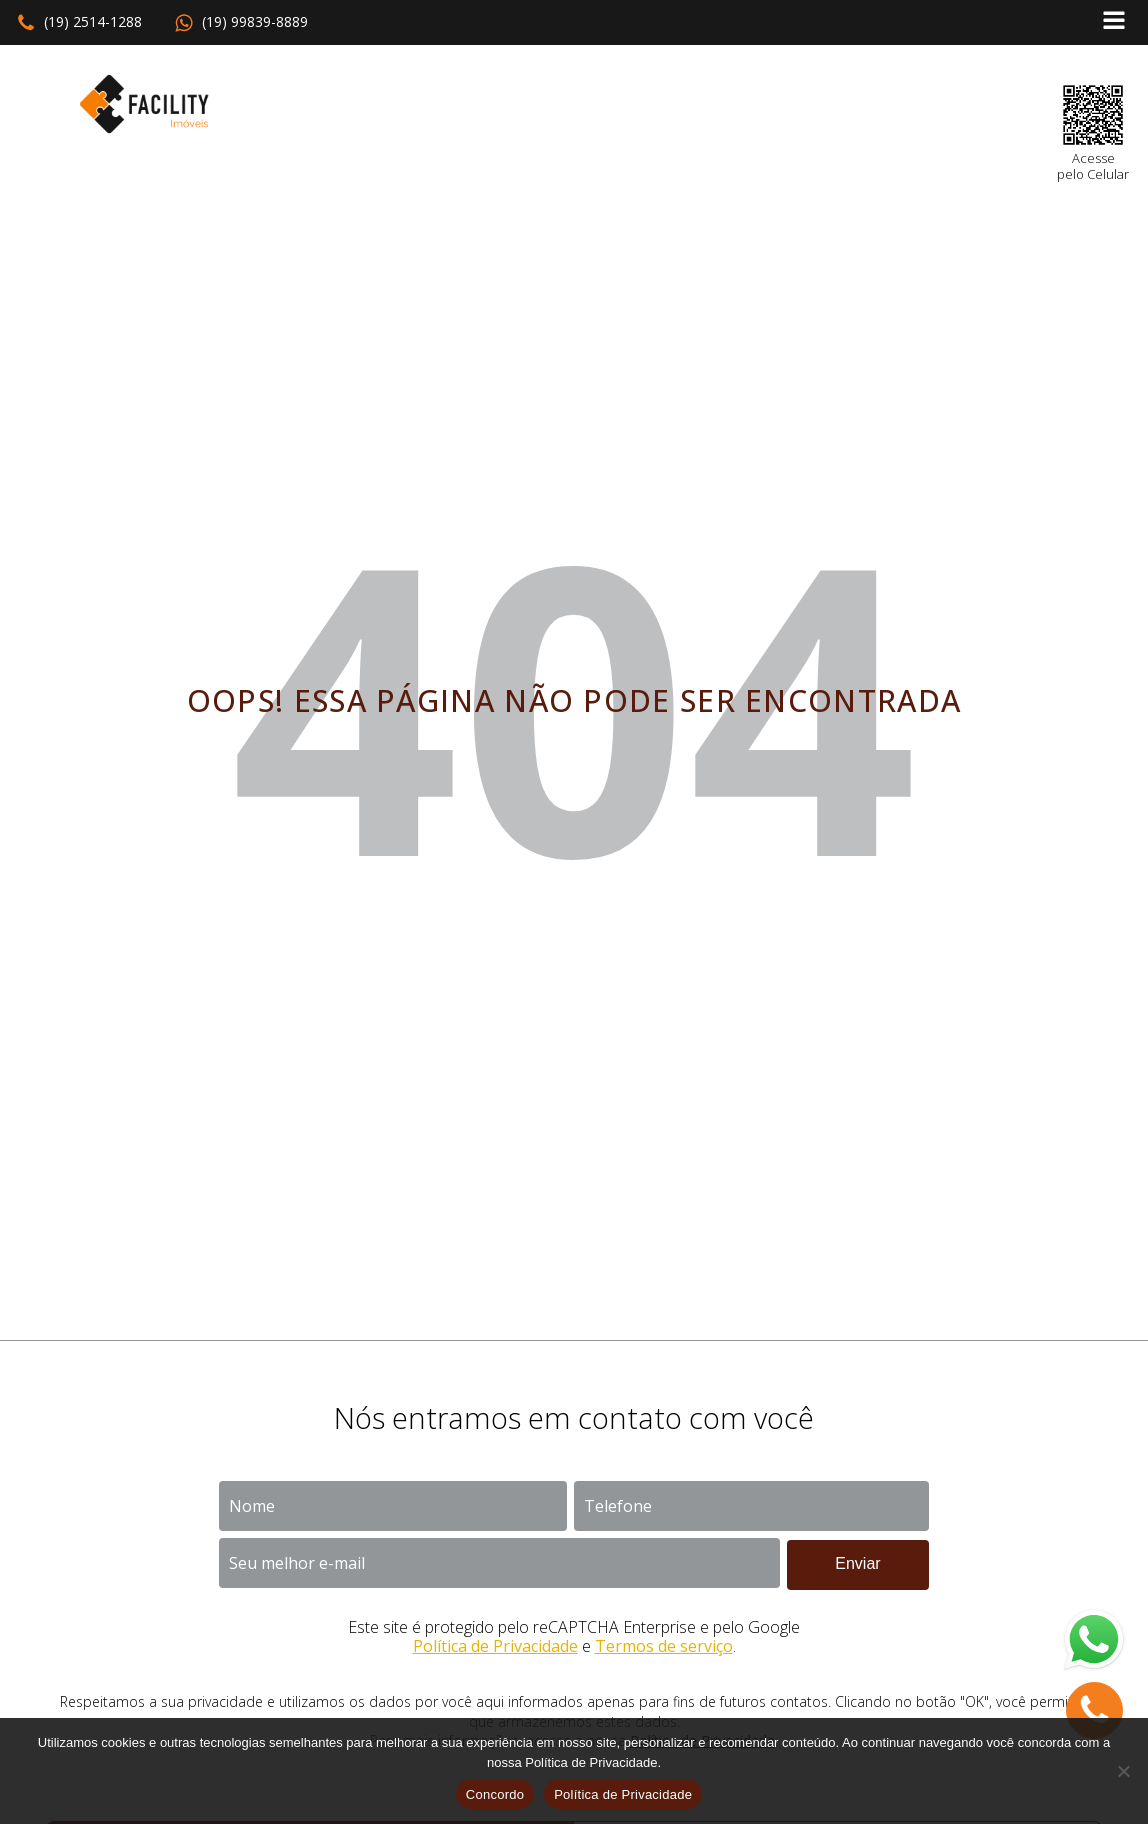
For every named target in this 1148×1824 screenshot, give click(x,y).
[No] (1123, 1771)
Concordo (495, 1794)
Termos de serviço (664, 1646)
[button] (79, 23)
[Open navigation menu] (1114, 22)
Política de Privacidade (495, 1646)
